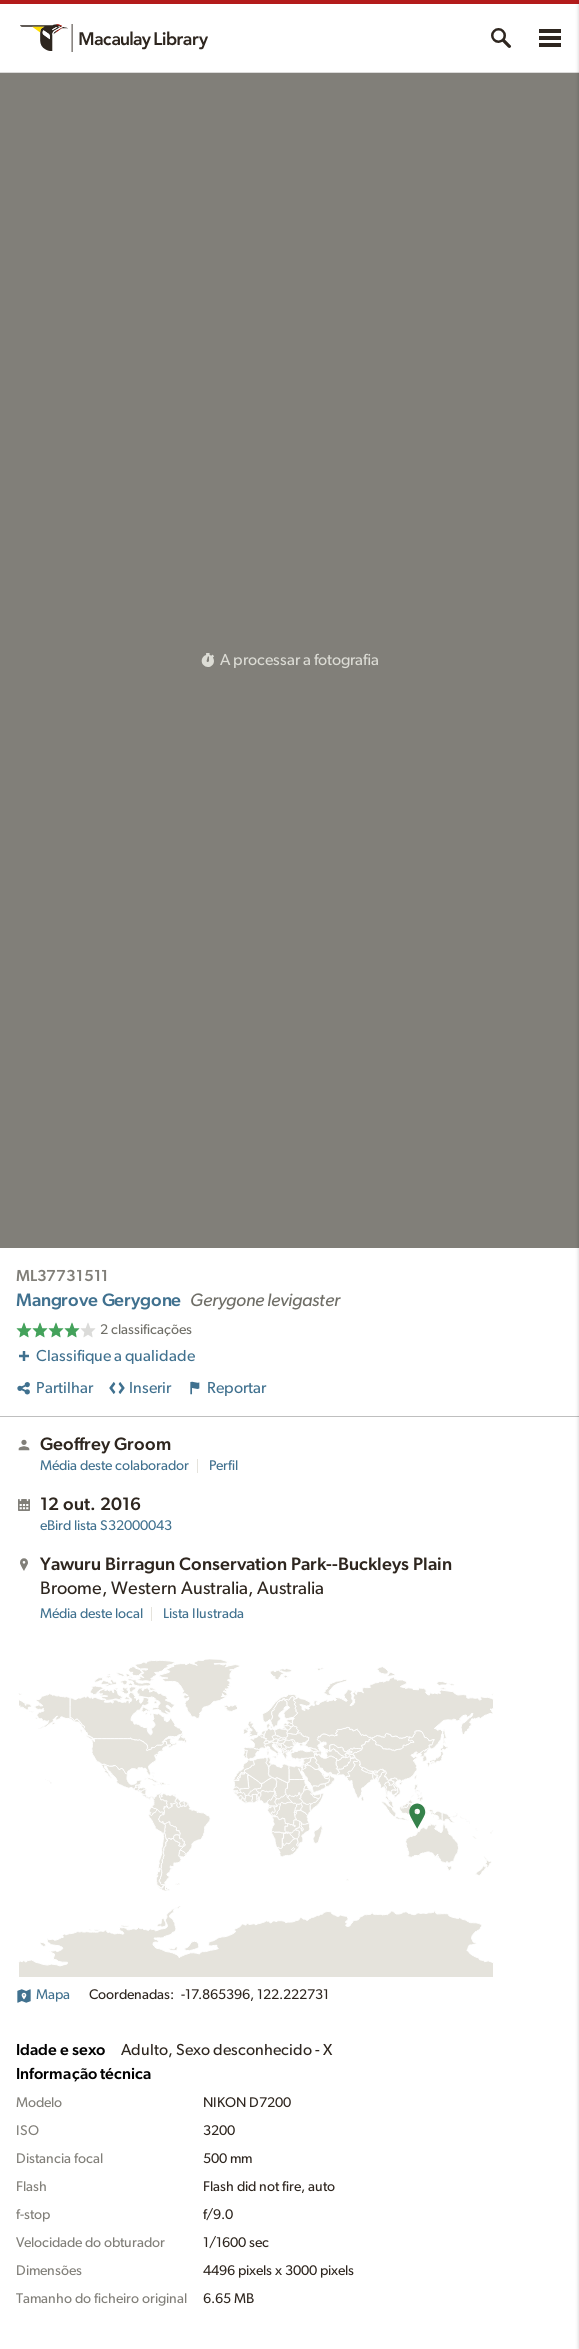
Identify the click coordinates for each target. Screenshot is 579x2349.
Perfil (223, 1466)
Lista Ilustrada (203, 1614)
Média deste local (91, 1614)
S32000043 (106, 1526)
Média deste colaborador (114, 1466)
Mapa (43, 1995)
